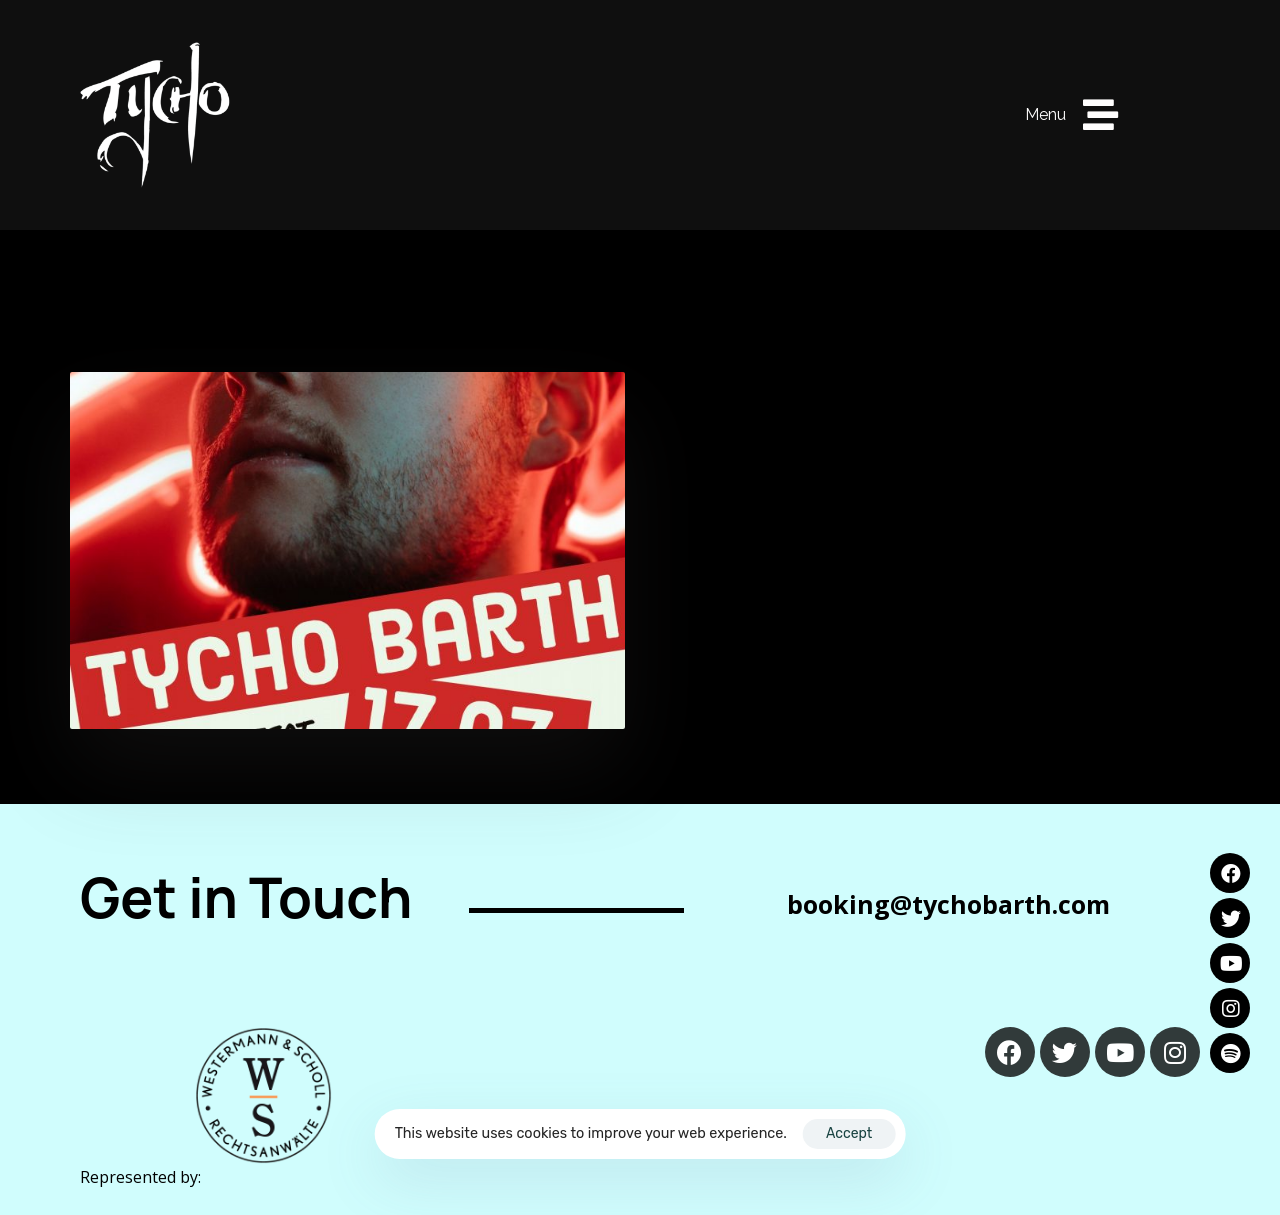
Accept (849, 1133)
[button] (1072, 115)
